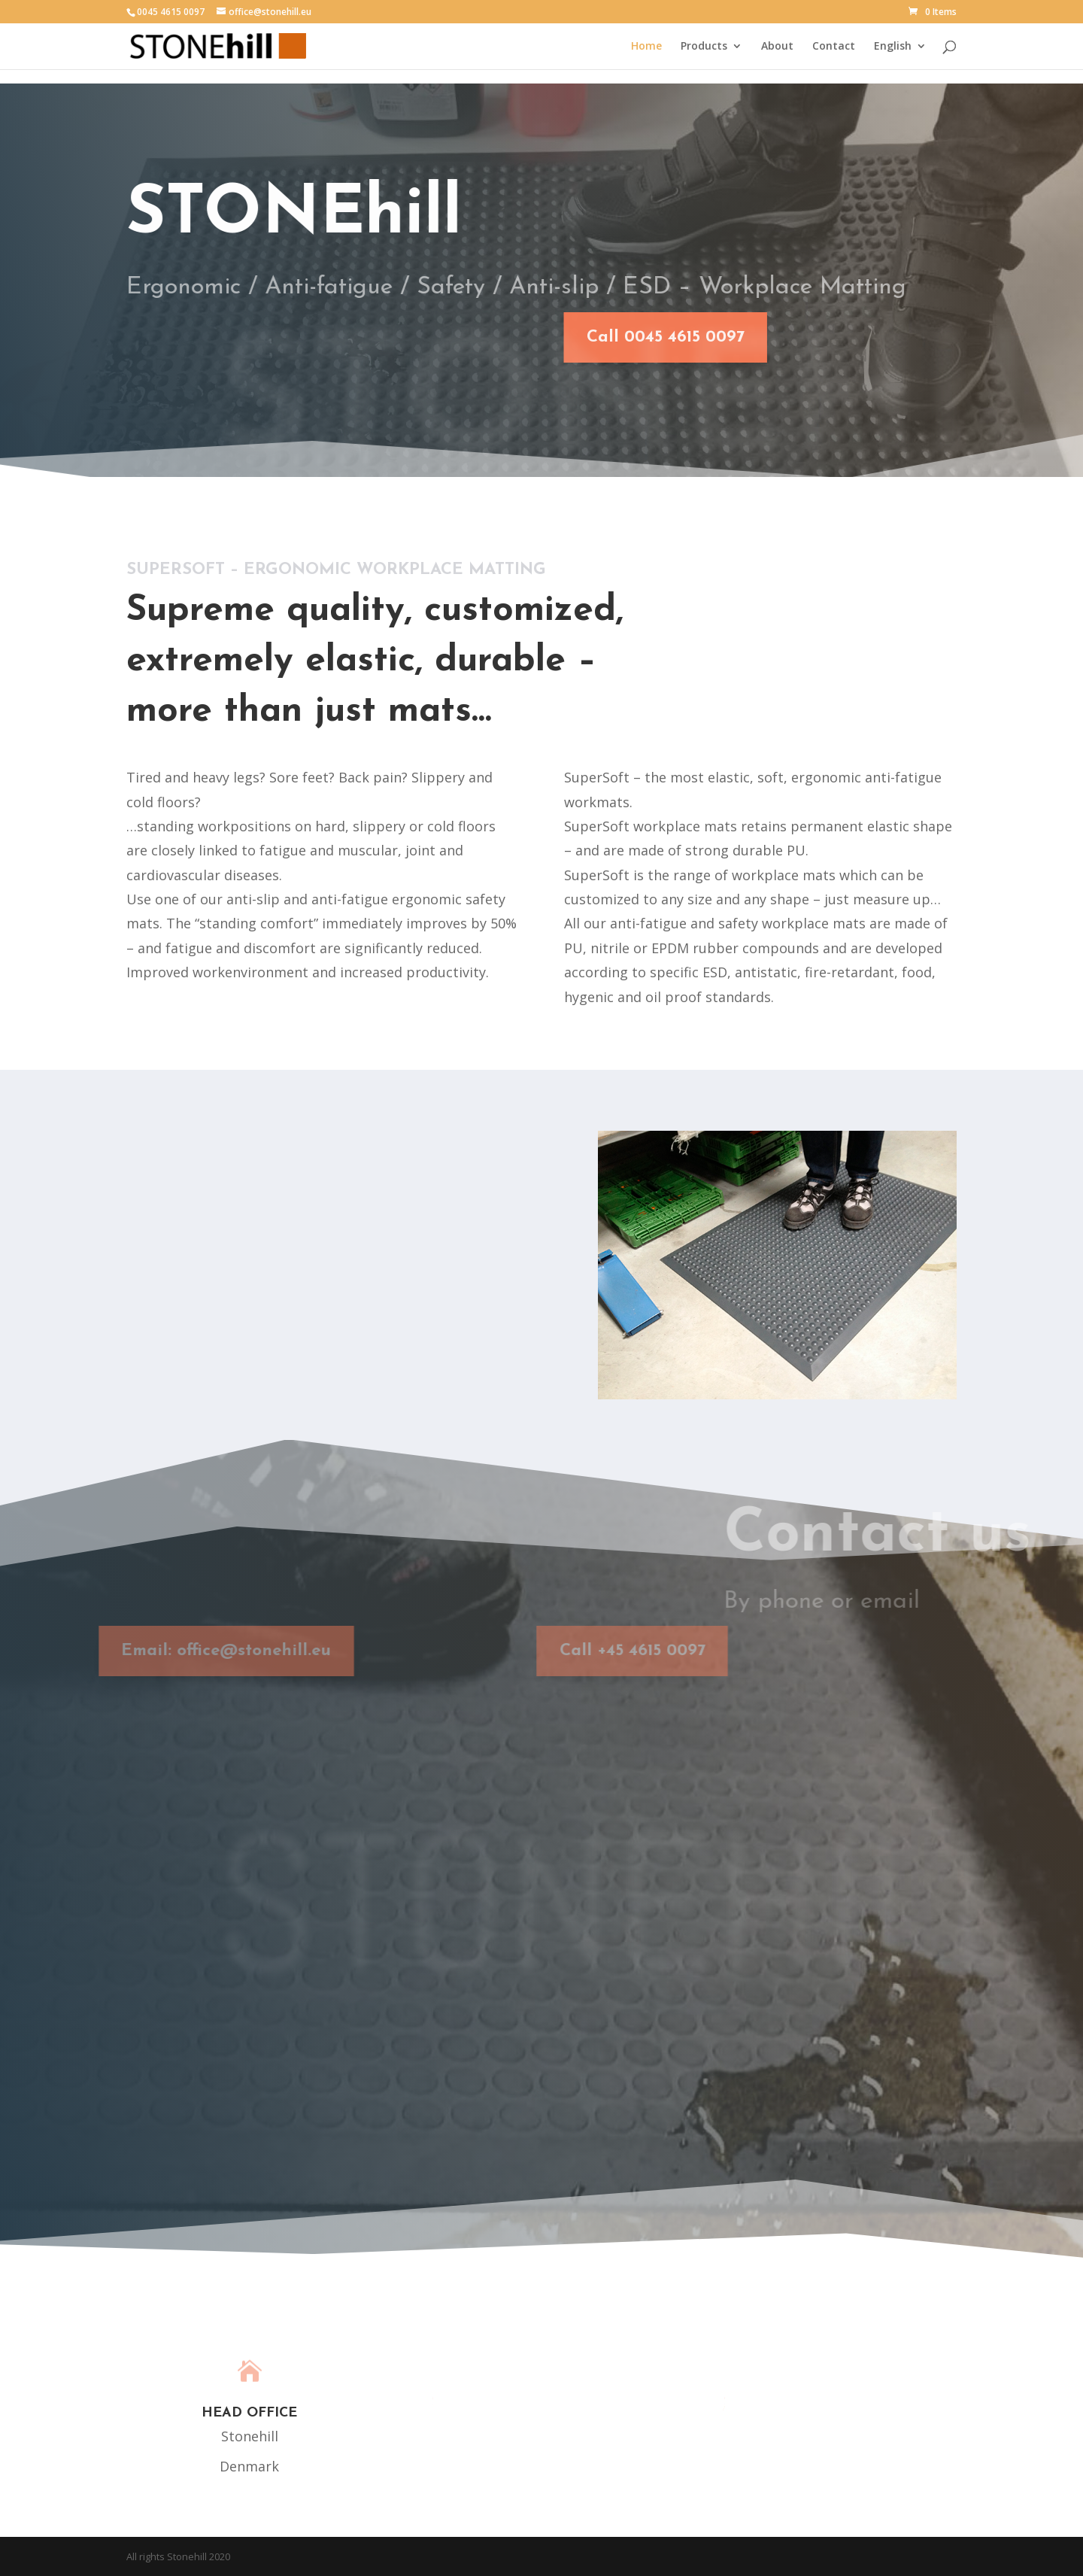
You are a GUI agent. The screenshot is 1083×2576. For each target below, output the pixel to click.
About (777, 47)
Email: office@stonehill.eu (206, 1651)
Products (704, 47)
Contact (833, 47)
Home (646, 47)
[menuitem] (900, 55)
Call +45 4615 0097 (611, 1651)
